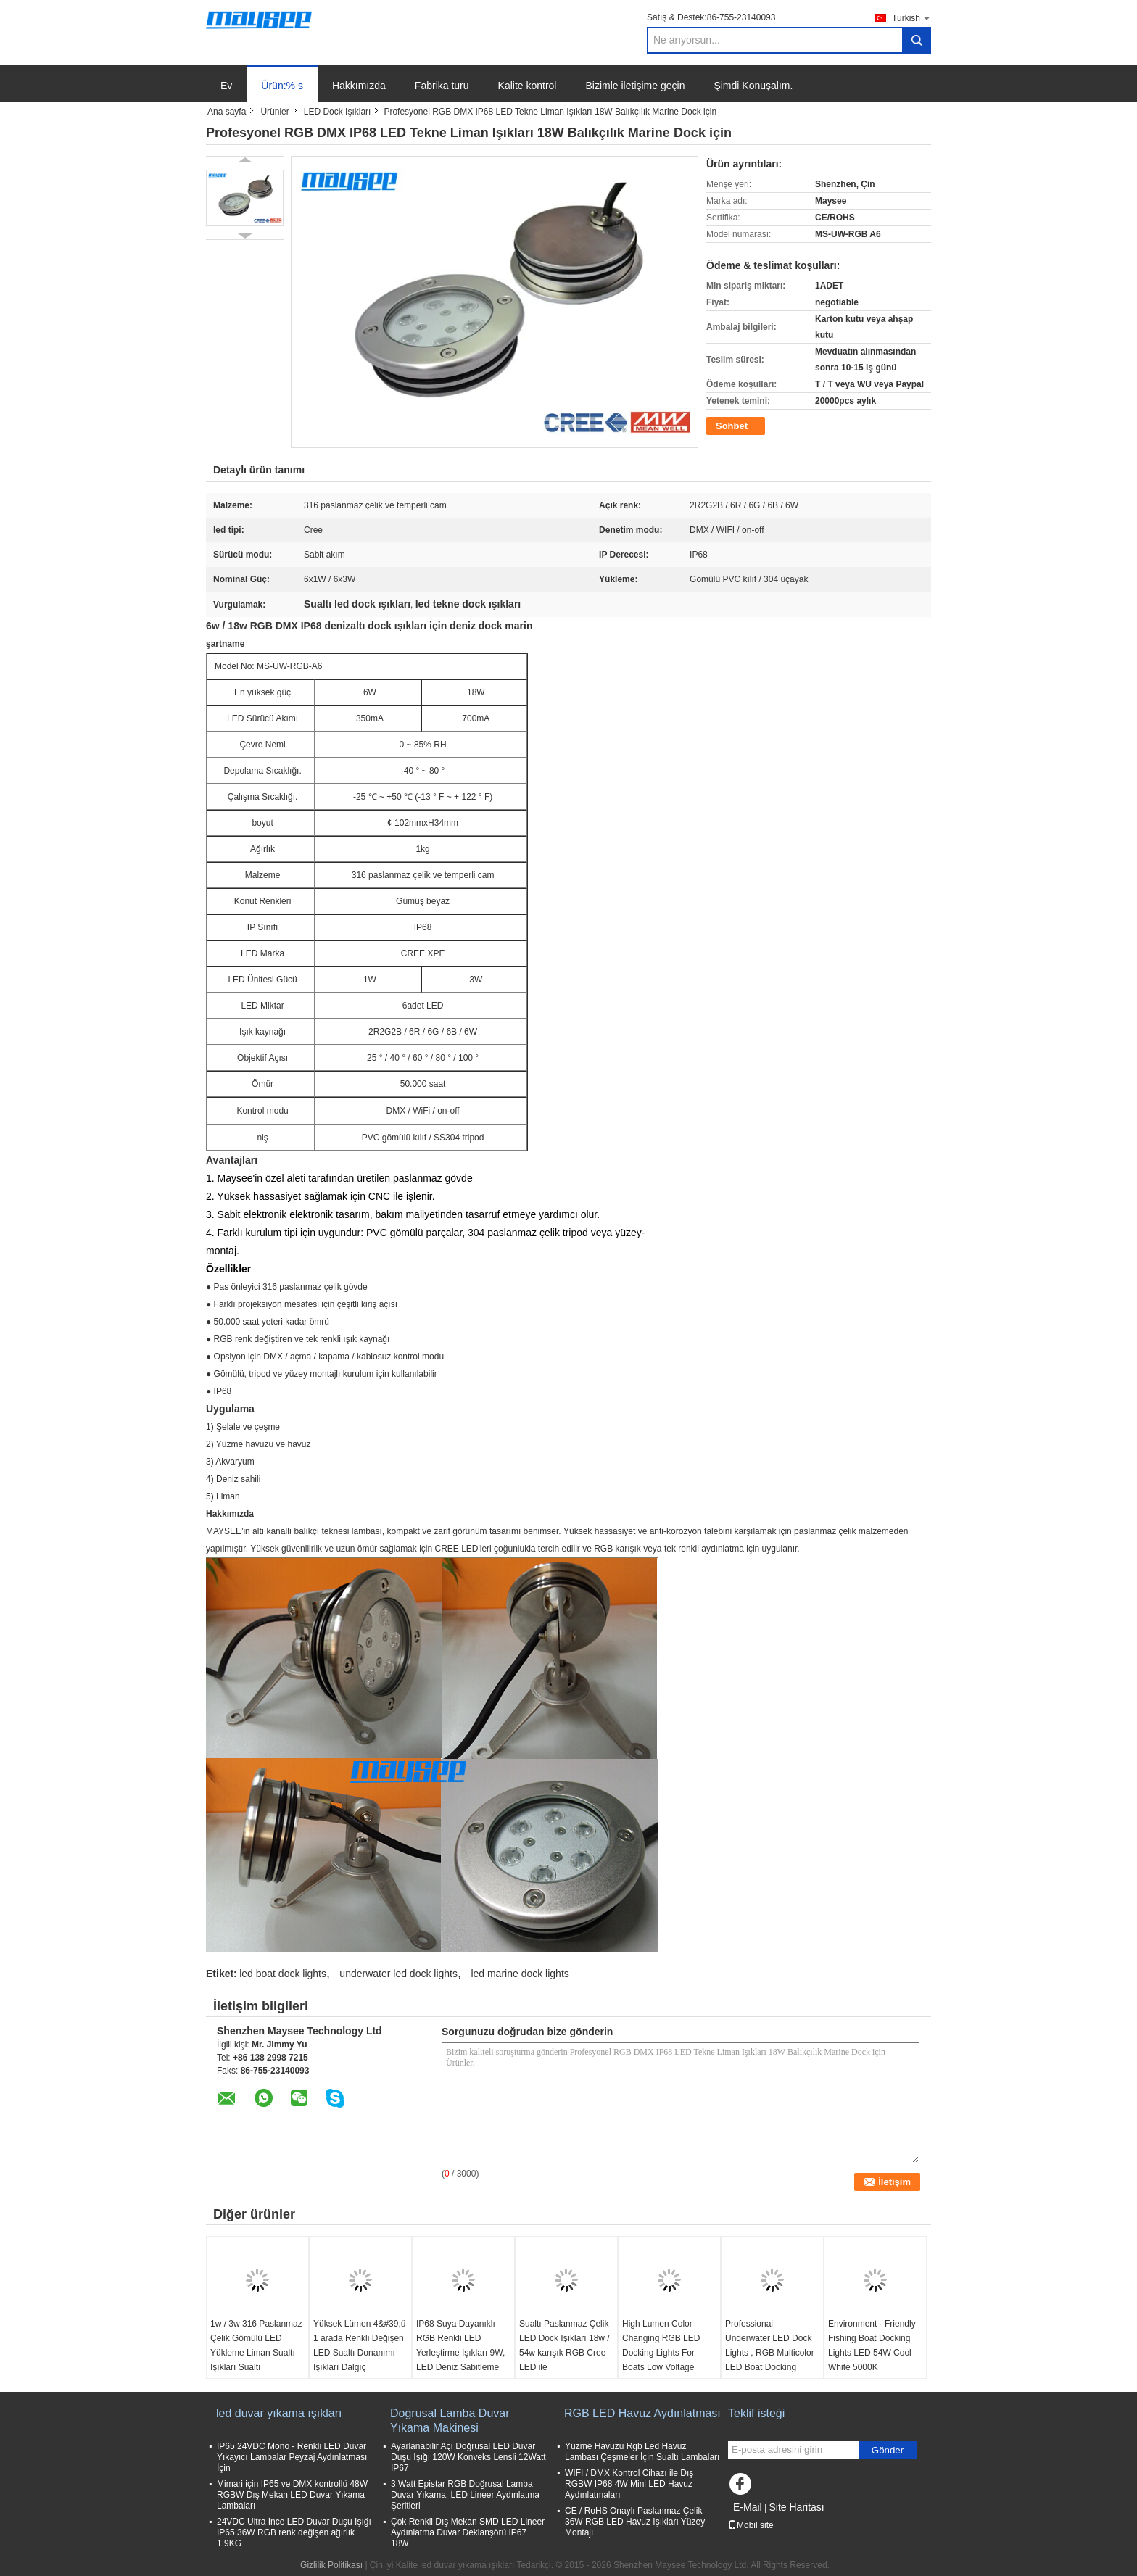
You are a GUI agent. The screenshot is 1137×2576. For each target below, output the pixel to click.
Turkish (911, 17)
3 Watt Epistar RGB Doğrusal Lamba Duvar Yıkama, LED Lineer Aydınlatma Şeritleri (465, 2495)
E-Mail (747, 2507)
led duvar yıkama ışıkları (279, 2413)
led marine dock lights (519, 1973)
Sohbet (732, 426)
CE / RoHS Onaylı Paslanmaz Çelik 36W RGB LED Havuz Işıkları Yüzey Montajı (635, 2522)
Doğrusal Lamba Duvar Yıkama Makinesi (450, 2420)
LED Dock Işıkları (337, 112)
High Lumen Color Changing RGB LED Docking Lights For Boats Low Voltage (661, 2345)
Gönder (888, 2450)
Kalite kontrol (527, 85)
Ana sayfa (226, 112)
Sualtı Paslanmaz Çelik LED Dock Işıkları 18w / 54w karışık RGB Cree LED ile (564, 2345)
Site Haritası (796, 2507)
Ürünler (274, 112)
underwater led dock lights (398, 1973)
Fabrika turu (442, 85)
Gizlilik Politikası (331, 2565)
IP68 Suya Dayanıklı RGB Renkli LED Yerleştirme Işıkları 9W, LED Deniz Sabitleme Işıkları (460, 2353)
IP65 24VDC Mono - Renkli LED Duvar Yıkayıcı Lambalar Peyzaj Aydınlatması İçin (292, 2457)
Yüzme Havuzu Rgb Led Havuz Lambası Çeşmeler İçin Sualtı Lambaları (642, 2451)
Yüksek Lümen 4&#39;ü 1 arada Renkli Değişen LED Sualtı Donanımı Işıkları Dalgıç (359, 2345)
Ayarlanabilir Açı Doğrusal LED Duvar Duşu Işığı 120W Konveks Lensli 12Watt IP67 (468, 2457)
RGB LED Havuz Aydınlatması (642, 2413)
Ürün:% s (282, 85)
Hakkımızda (359, 85)
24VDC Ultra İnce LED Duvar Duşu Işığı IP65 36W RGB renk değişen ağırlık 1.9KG (294, 2532)
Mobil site (751, 2525)
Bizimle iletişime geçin (635, 85)
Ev (226, 85)
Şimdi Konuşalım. (753, 85)
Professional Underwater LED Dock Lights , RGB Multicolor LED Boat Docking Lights (769, 2353)
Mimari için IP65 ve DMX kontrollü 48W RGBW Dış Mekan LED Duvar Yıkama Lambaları (292, 2495)
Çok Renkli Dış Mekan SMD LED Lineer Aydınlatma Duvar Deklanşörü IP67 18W (468, 2532)
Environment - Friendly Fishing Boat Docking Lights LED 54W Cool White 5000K (872, 2345)
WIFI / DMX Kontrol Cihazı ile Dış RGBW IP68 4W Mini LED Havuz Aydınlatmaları (629, 2484)
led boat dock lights (282, 1973)
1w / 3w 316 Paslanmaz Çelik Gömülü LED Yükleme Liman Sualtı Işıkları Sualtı (256, 2345)
